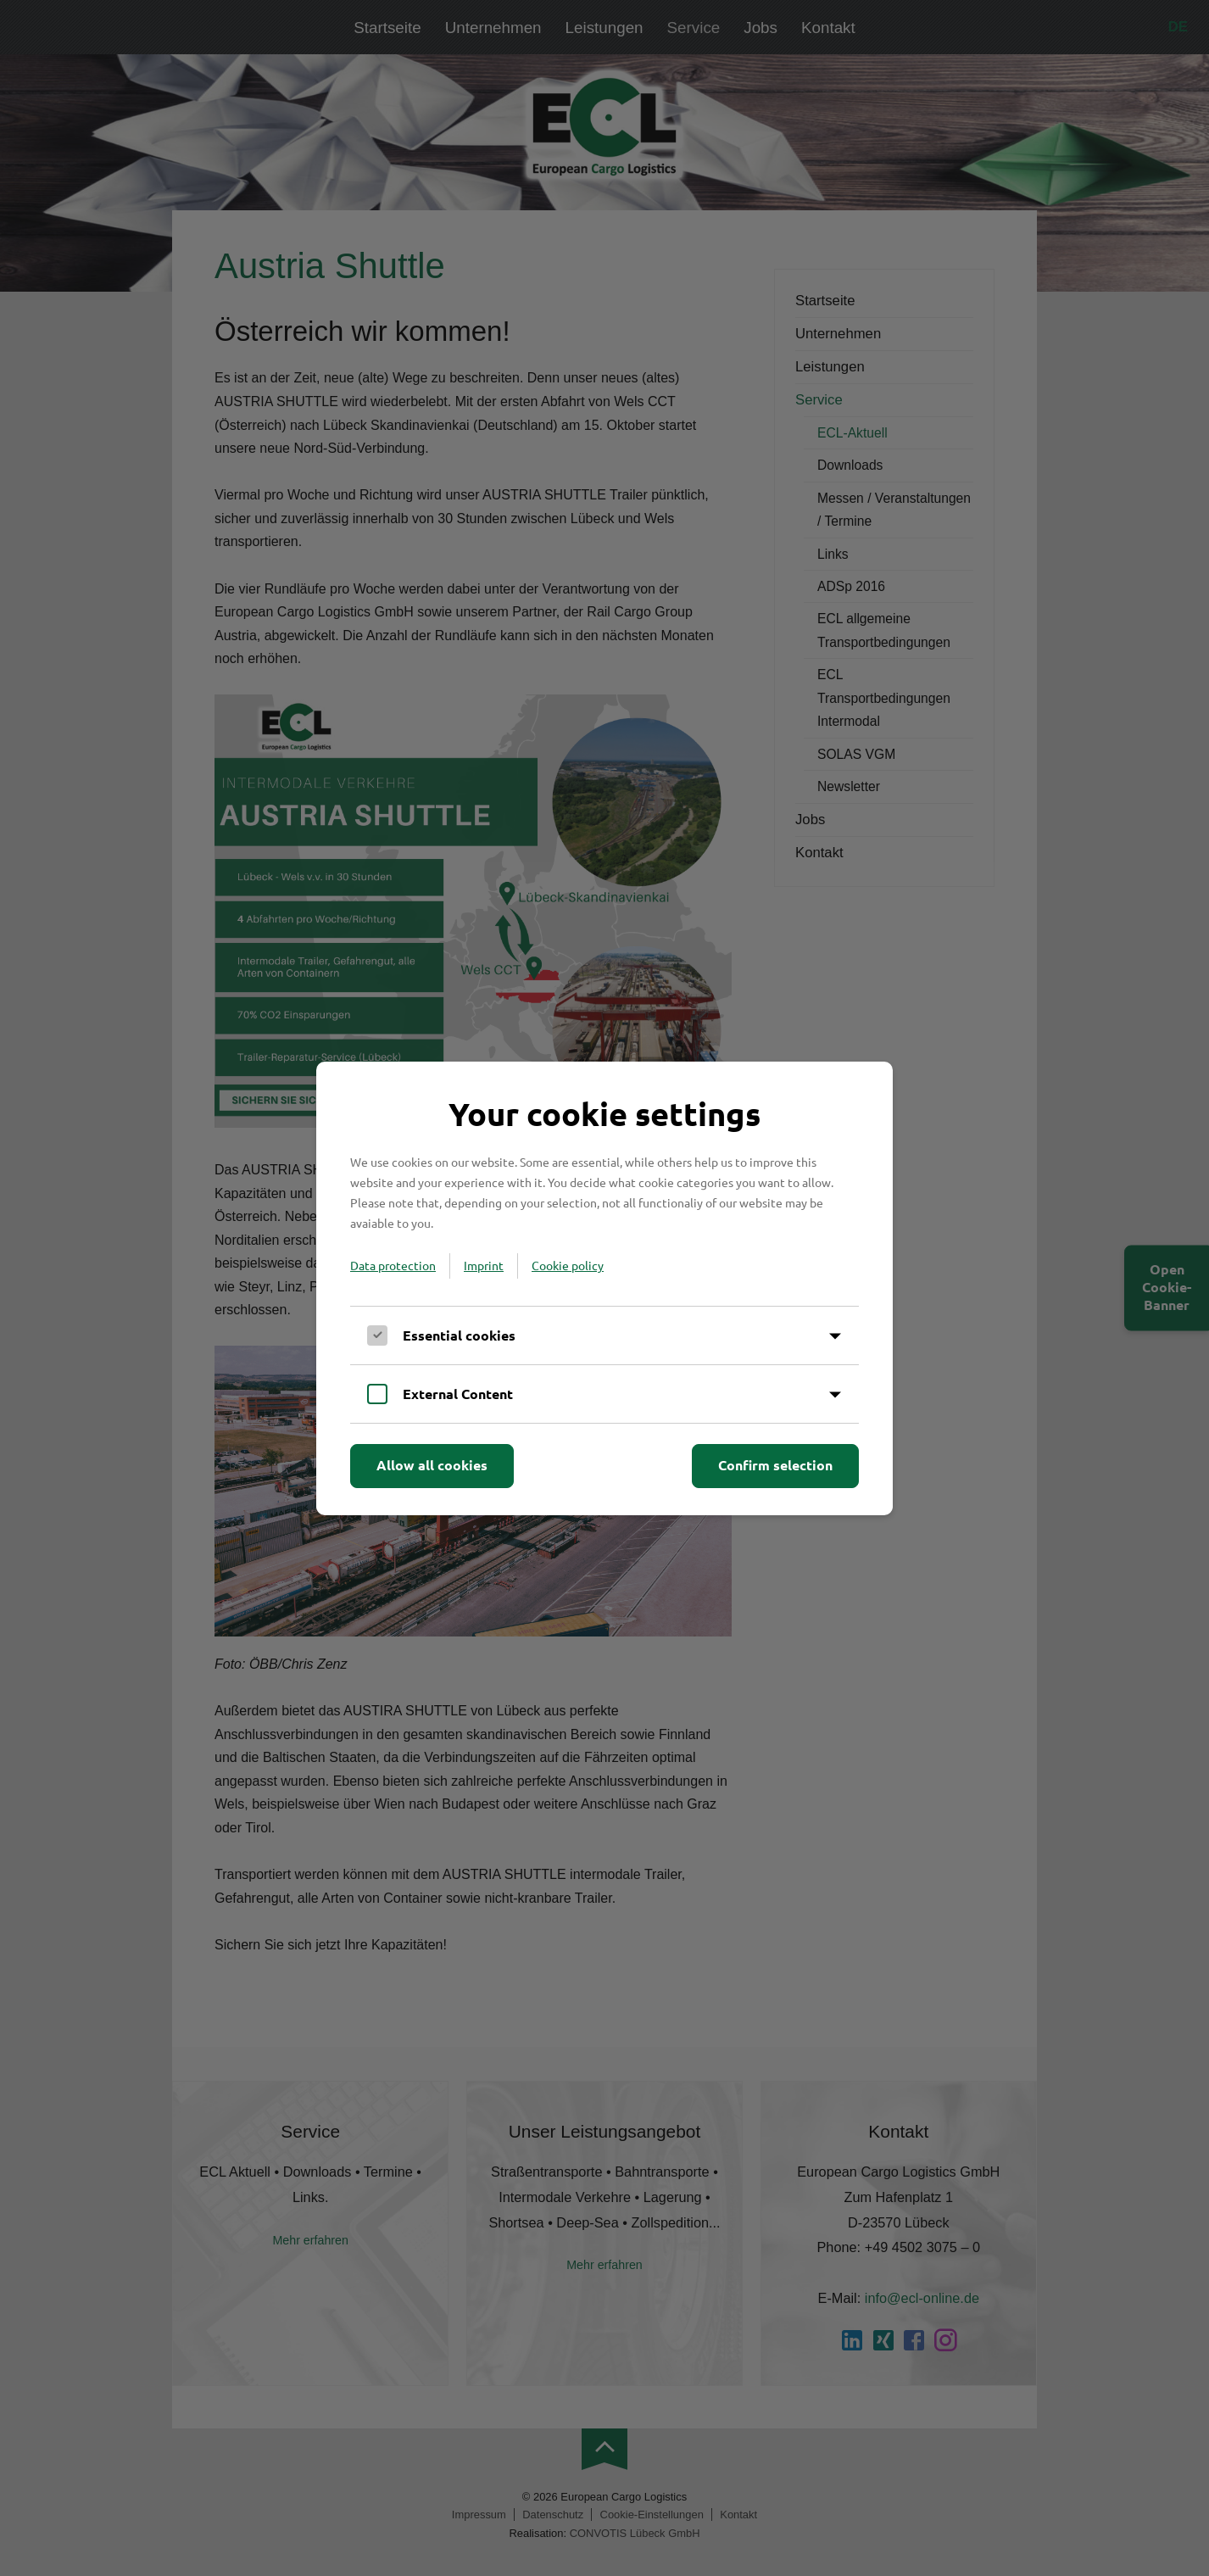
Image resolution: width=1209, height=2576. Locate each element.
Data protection (393, 1265)
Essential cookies (459, 1335)
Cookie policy (568, 1265)
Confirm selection (775, 1465)
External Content (458, 1393)
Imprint (484, 1265)
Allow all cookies (432, 1465)
